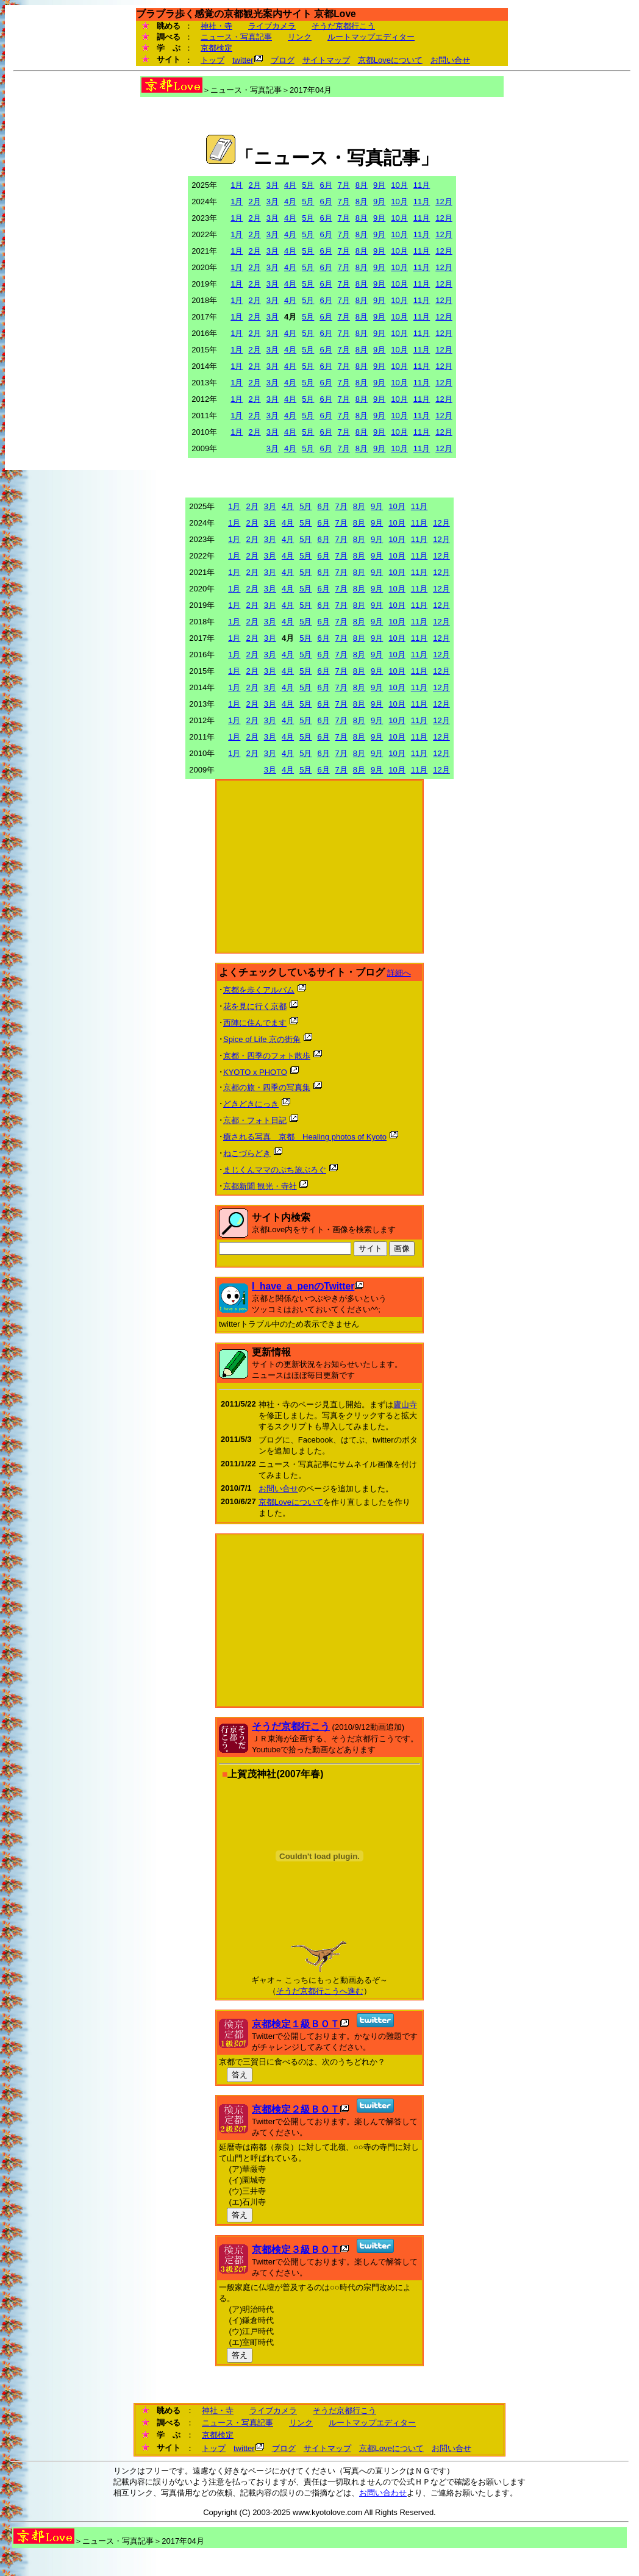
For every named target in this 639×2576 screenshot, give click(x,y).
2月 (254, 185)
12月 (443, 201)
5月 (308, 185)
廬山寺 (405, 1404)
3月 (272, 185)
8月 (361, 185)
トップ (212, 60)
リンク (300, 36)
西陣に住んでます (255, 1022)
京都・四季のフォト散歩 (266, 1055)
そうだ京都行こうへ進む (319, 1991)
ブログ (283, 60)
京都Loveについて (390, 60)
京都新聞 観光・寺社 (260, 1186)
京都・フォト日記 (255, 1120)
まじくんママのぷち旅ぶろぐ (274, 1169)
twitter (243, 60)
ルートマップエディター (371, 36)
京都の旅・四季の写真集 (266, 1087)
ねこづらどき (247, 1153)
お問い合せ (450, 60)
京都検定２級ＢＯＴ (296, 2109)
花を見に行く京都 (255, 1006)
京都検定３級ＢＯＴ (296, 2249)
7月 (344, 185)
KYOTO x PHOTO (255, 1072)
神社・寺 (216, 25)
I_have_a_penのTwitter (303, 1286)
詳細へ (399, 972)
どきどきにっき (251, 1103)
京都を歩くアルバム (259, 989)
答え (240, 2074)
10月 (399, 185)
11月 (421, 185)
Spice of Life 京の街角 (262, 1039)
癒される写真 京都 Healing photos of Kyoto (305, 1136)
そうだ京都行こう (343, 25)
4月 (290, 185)
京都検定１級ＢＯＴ (296, 2024)
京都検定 (216, 47)
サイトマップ (326, 60)
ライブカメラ (272, 25)
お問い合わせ (383, 2492)
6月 (326, 185)
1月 (236, 185)
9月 (379, 185)
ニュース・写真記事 (236, 36)
